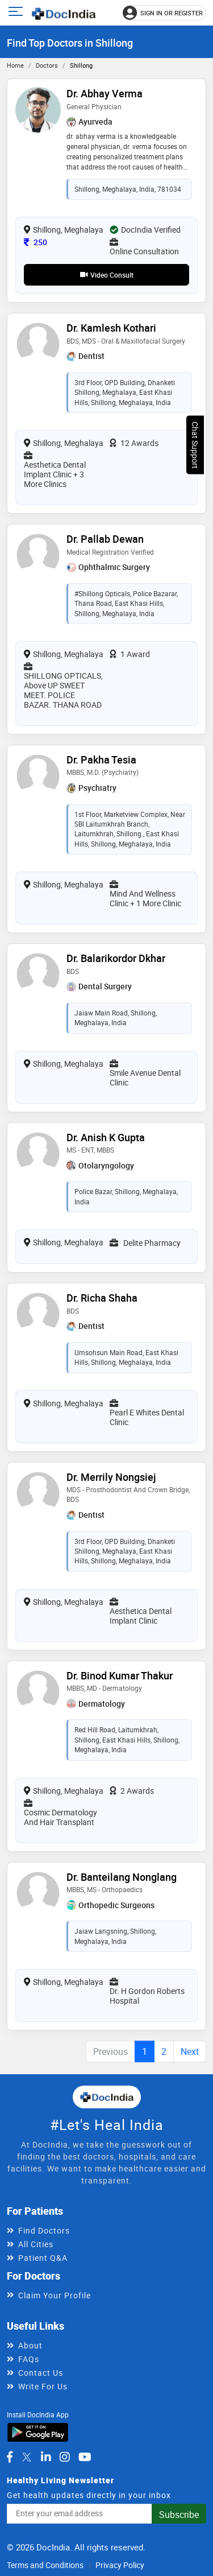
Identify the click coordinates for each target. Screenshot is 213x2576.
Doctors (47, 65)
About (30, 2345)
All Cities (35, 2244)
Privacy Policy (119, 2565)
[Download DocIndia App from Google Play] (38, 2431)
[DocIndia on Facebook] (9, 2457)
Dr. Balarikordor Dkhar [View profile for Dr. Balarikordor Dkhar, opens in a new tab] (115, 958)
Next (190, 2051)
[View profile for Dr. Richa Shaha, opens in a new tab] (38, 1313)
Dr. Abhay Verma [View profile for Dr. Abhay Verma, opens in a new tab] (104, 93)
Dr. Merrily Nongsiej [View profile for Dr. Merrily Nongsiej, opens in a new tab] (111, 1477)
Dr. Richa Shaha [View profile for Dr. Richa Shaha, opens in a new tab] (101, 1297)
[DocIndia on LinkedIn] (46, 2457)
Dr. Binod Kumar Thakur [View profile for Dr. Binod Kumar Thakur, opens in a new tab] (119, 1675)
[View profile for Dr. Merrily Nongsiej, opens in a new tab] (38, 1492)
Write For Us (43, 2386)
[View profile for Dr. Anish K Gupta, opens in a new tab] (38, 1152)
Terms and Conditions (45, 2565)
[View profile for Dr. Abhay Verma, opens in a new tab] (38, 109)
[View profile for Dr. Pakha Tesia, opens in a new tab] (38, 775)
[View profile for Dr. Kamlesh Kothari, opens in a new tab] (38, 343)
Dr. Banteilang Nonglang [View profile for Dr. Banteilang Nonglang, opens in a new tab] (121, 1877)
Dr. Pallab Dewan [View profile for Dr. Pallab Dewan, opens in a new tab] (105, 539)
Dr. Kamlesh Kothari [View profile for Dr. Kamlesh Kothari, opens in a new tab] (111, 328)
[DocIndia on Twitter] (26, 2457)
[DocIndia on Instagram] (65, 2457)
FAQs (28, 2359)
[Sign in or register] (164, 12)
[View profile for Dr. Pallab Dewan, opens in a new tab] (38, 554)
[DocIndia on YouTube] (84, 2457)
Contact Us (40, 2372)
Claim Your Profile (54, 2295)
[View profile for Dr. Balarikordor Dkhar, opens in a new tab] (38, 973)
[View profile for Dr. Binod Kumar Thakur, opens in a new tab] (38, 1691)
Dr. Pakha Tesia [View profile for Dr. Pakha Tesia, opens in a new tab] (101, 759)
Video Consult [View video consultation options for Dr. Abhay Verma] (106, 274)
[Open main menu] (17, 13)
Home (15, 65)
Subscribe (179, 2514)
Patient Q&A (43, 2257)
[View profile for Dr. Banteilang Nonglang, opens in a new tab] (38, 1891)
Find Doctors (44, 2230)
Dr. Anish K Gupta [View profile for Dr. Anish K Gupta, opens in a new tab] (105, 1137)
